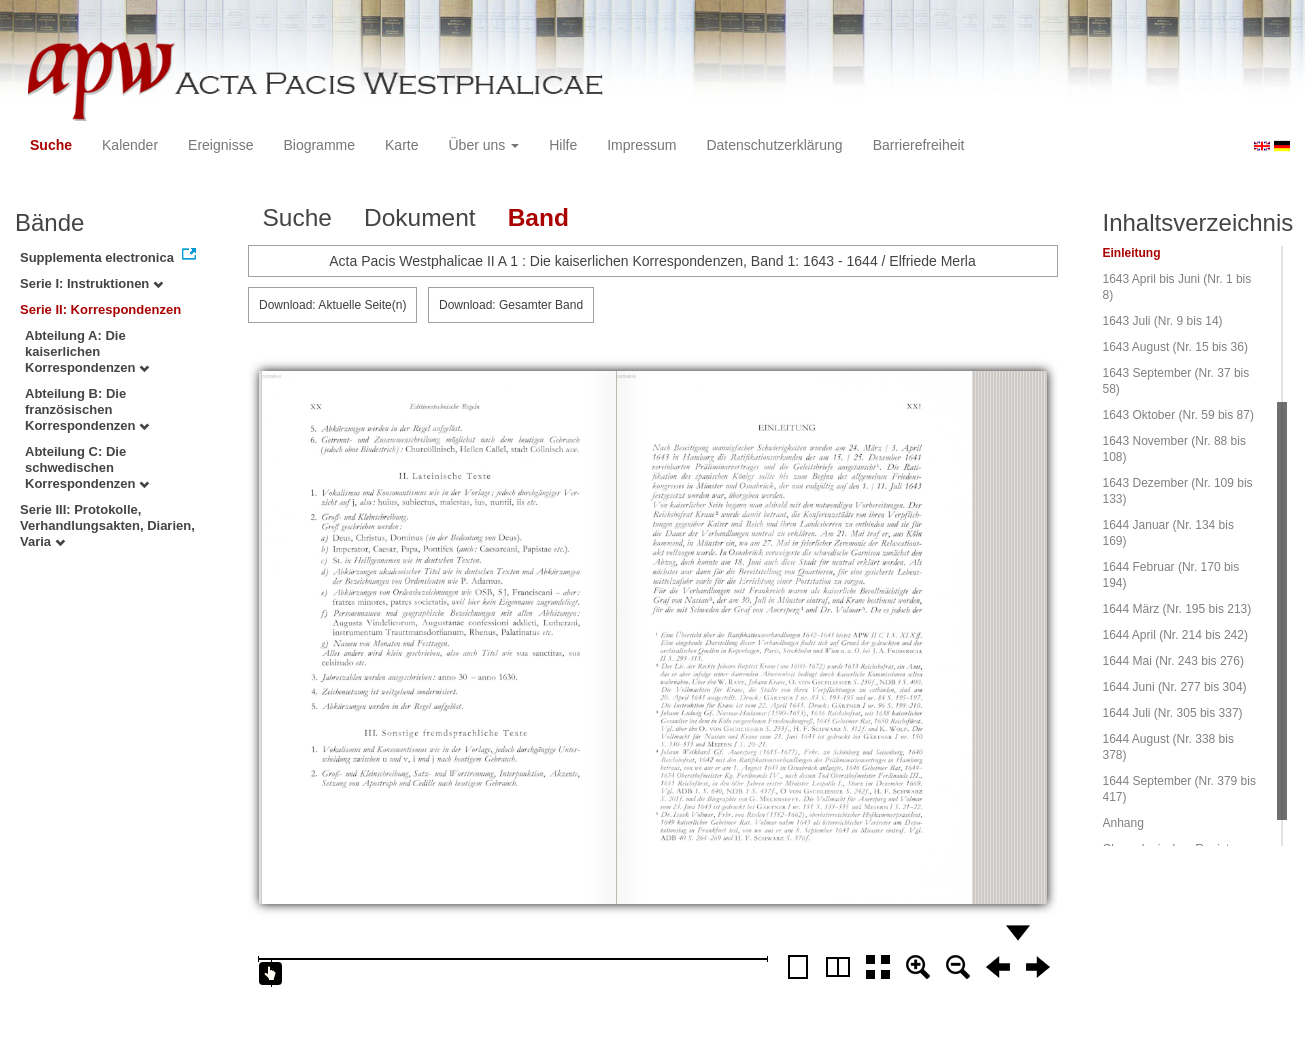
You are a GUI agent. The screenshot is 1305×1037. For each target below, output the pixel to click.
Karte (401, 145)
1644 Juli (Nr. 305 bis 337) (1173, 713)
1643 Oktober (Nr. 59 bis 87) (1178, 415)
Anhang (1123, 823)
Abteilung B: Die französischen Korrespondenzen (87, 409)
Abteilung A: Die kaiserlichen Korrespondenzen (87, 351)
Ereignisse (220, 145)
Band (538, 217)
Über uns (484, 145)
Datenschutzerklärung (774, 145)
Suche (51, 145)
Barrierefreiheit (919, 145)
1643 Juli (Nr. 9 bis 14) (1163, 321)
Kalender (130, 145)
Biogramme (319, 145)
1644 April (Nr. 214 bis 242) (1175, 635)
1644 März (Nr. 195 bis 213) (1177, 609)
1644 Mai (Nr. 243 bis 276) (1173, 661)
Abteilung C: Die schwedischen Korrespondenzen (87, 467)
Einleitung (1132, 253)
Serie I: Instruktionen (91, 283)
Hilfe (563, 145)
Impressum (641, 145)
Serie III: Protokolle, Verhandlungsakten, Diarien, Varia (107, 525)
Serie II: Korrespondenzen (100, 309)
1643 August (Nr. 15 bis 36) (1175, 347)
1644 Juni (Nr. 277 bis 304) (1175, 687)
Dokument (420, 217)
